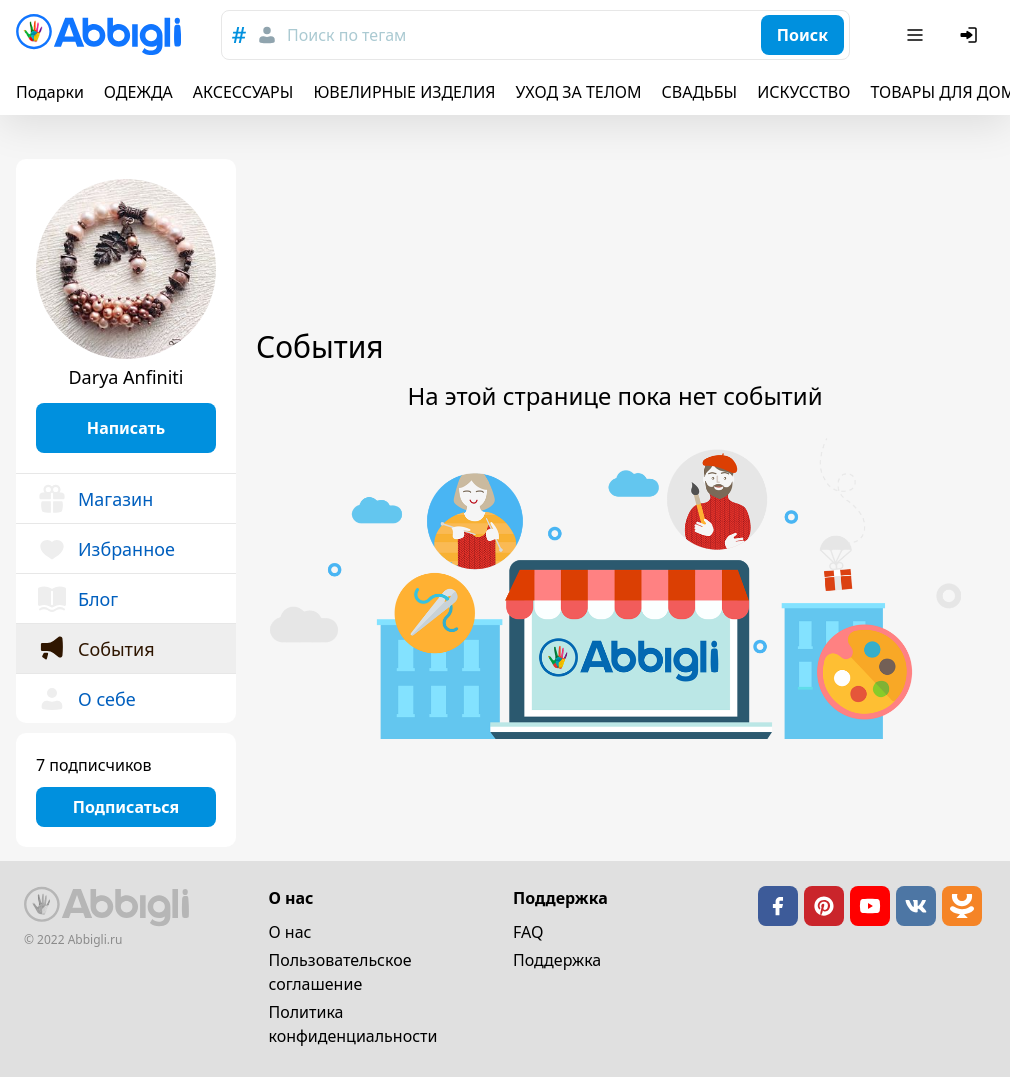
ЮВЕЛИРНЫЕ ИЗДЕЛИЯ (404, 92)
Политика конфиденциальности (353, 1024)
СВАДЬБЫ (700, 92)
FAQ (528, 932)
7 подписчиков (94, 765)
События (95, 649)
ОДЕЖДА (138, 92)
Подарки (50, 92)
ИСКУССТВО (803, 92)
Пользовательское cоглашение (340, 972)
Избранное (105, 549)
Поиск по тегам (346, 35)
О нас (290, 932)
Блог (77, 599)
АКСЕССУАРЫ (243, 92)
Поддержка (557, 960)
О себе (86, 699)
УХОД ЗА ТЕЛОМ (579, 92)
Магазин (94, 499)
